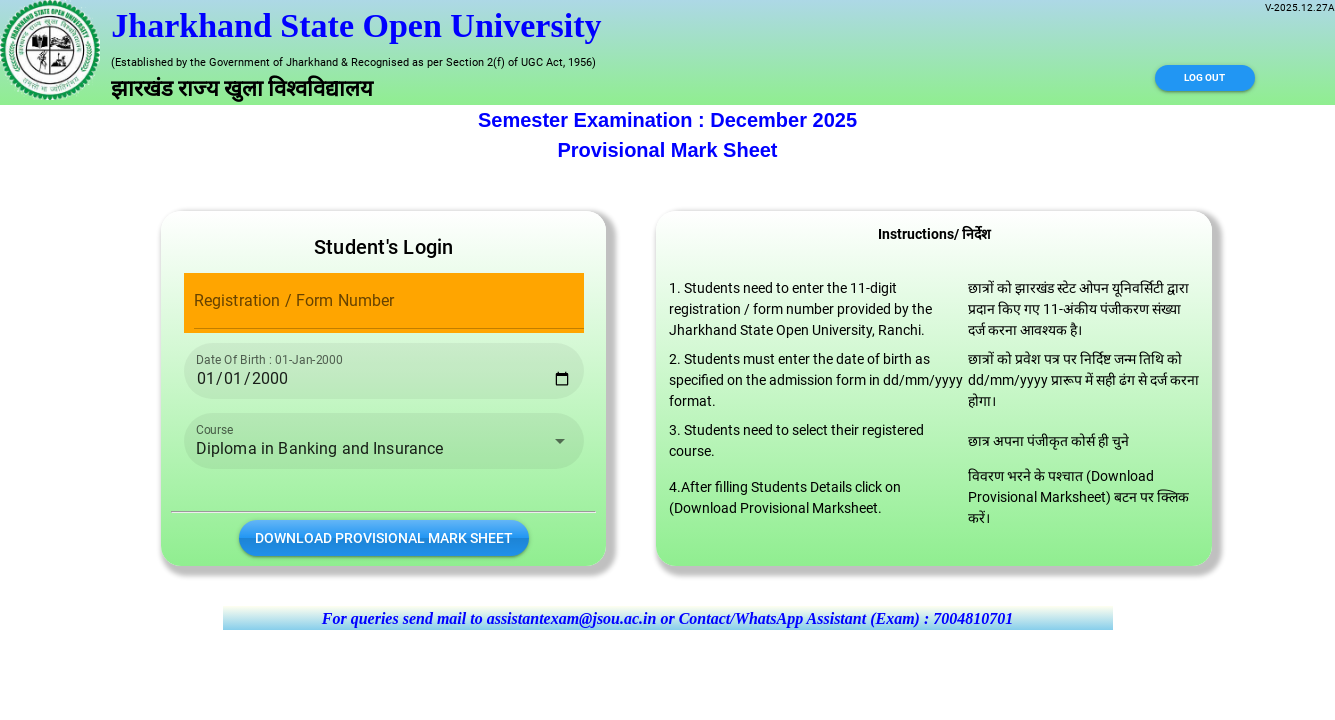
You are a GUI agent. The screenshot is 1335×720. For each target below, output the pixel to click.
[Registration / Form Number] (389, 301)
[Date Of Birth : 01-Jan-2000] (384, 371)
